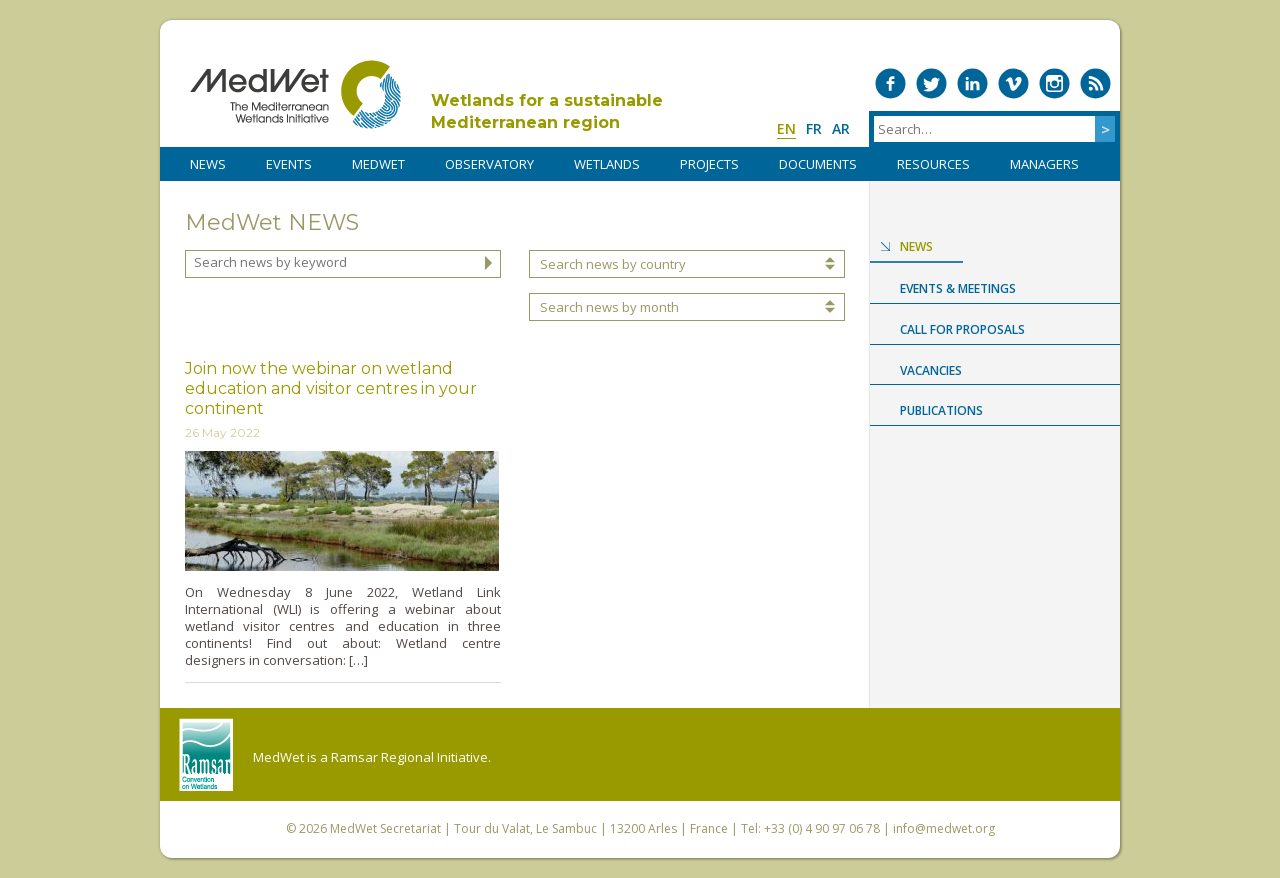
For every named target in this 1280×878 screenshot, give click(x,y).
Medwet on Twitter (931, 83)
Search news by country (613, 264)
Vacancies (931, 370)
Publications (941, 410)
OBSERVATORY (489, 164)
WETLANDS (607, 164)
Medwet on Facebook (890, 83)
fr (814, 128)
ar (841, 128)
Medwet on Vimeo (1013, 83)
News (916, 246)
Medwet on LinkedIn (972, 83)
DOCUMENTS (818, 164)
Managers (1044, 164)
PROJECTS (709, 164)
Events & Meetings (958, 288)
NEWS (208, 164)
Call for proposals (962, 329)
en (786, 128)
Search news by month (609, 307)
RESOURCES (933, 164)
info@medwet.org (944, 828)
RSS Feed (1095, 83)
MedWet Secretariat (385, 828)
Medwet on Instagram (1054, 83)
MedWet (295, 94)
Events (289, 164)
